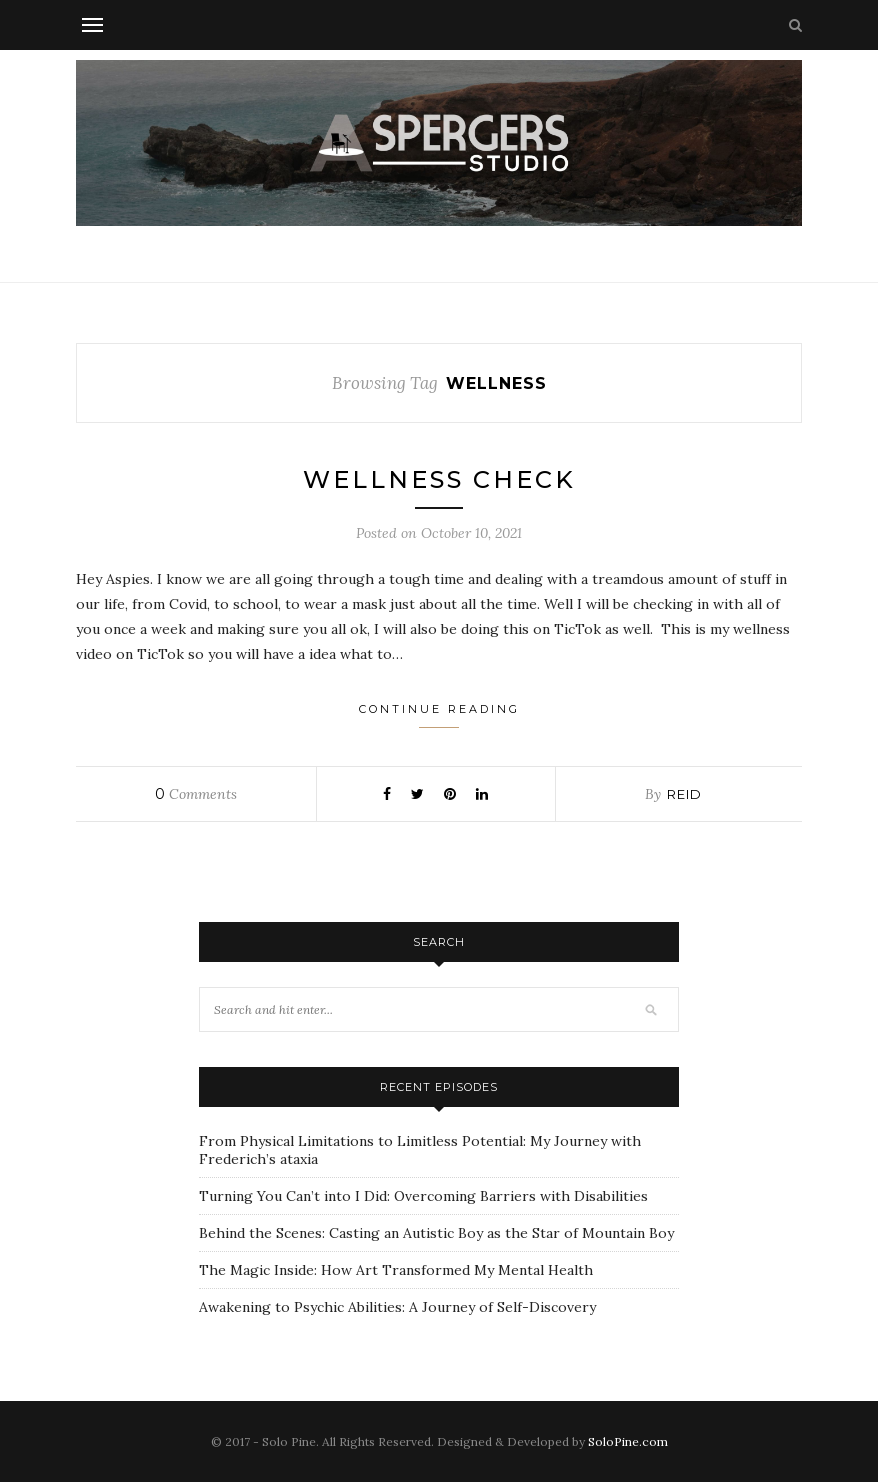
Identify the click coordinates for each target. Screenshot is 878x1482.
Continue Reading (439, 715)
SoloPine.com (628, 1441)
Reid (684, 794)
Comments (196, 794)
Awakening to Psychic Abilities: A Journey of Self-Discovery (397, 1307)
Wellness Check (439, 479)
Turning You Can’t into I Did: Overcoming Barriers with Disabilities (423, 1196)
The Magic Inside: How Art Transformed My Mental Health (396, 1270)
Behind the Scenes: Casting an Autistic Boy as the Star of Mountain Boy (436, 1233)
